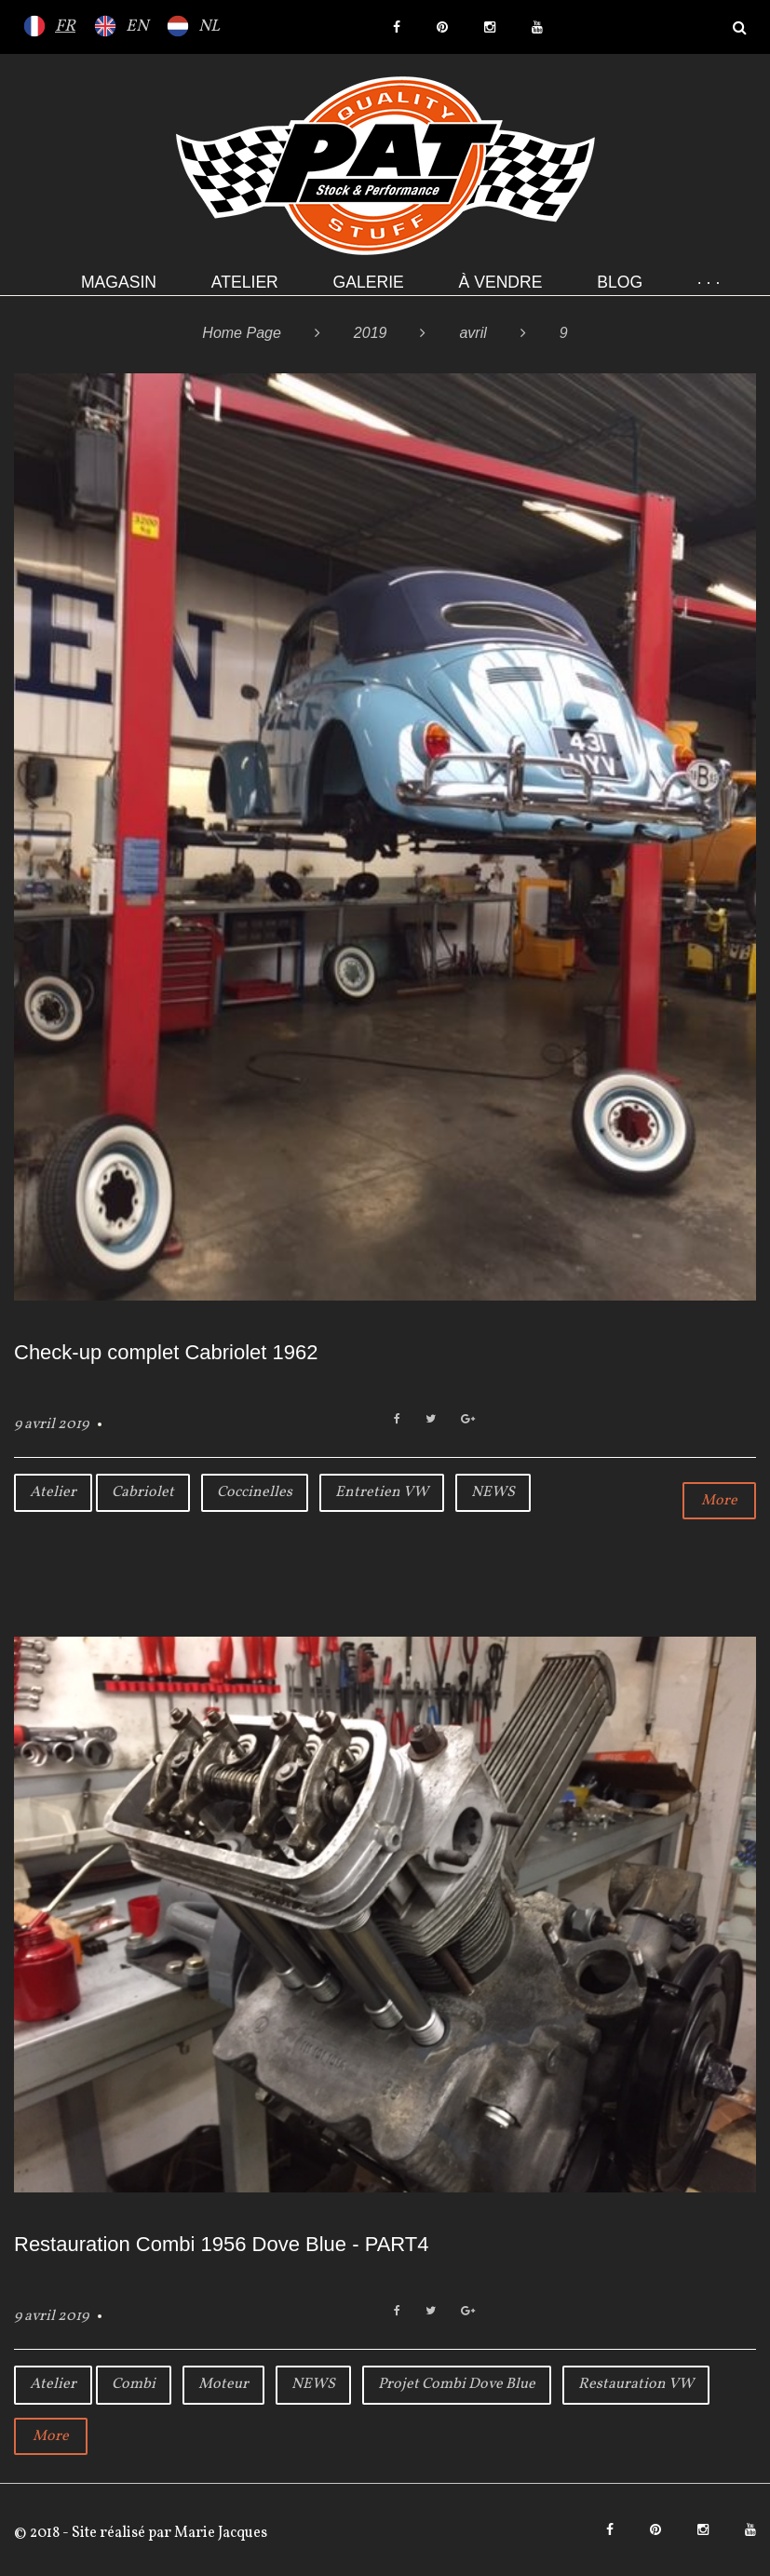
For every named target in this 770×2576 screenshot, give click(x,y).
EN (137, 26)
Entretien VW (381, 1492)
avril (472, 333)
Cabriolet (143, 1492)
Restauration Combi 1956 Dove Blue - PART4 (221, 2244)
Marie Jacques (219, 2533)
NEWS (493, 1492)
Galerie (368, 282)
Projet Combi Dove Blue (456, 2384)
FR (65, 26)
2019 (370, 333)
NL (209, 26)
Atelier (244, 282)
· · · (708, 282)
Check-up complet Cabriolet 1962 (166, 1352)
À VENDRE (501, 282)
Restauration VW (636, 2384)
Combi (133, 2384)
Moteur (223, 2384)
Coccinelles (254, 1492)
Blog (619, 282)
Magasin (118, 282)
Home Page (241, 333)
